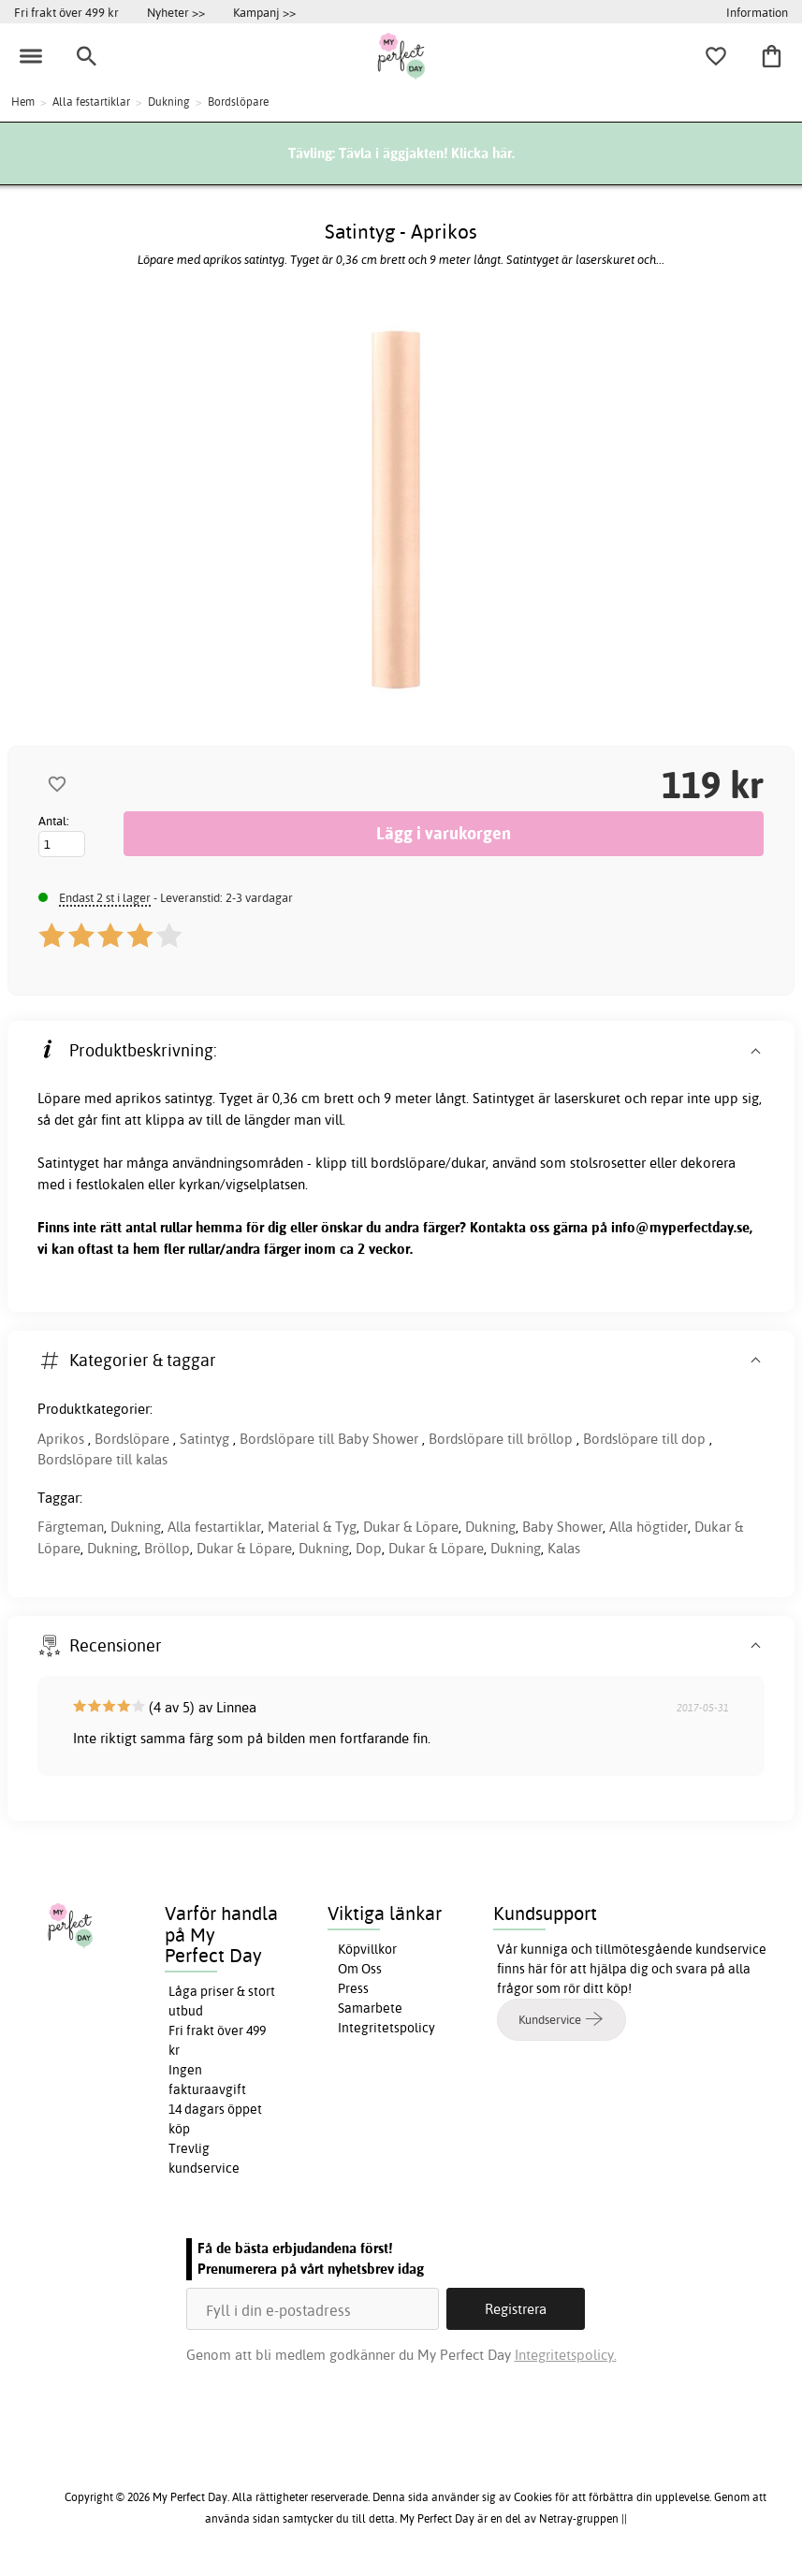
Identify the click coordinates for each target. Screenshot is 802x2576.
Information (757, 12)
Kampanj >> (264, 12)
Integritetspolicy (386, 2027)
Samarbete (370, 2008)
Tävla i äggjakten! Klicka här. (427, 153)
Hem (23, 102)
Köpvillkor (367, 1949)
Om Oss (360, 1968)
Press (353, 1988)
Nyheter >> (176, 12)
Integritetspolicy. (566, 2355)
